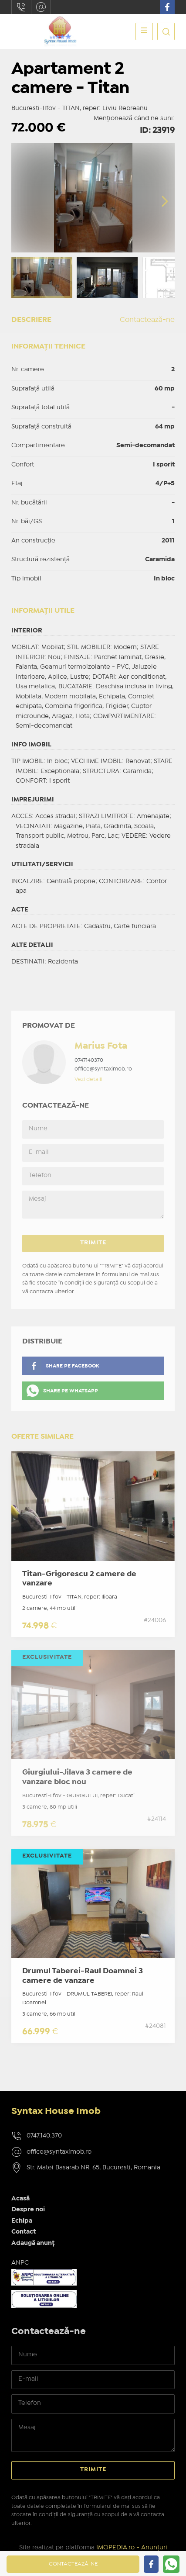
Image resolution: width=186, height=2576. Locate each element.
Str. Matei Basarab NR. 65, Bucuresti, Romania (93, 2167)
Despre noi (28, 2209)
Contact (23, 2231)
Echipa (21, 2221)
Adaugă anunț (32, 2243)
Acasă (20, 2198)
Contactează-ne (147, 320)
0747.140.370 (21, 7)
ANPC (20, 2262)
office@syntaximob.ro (41, 7)
